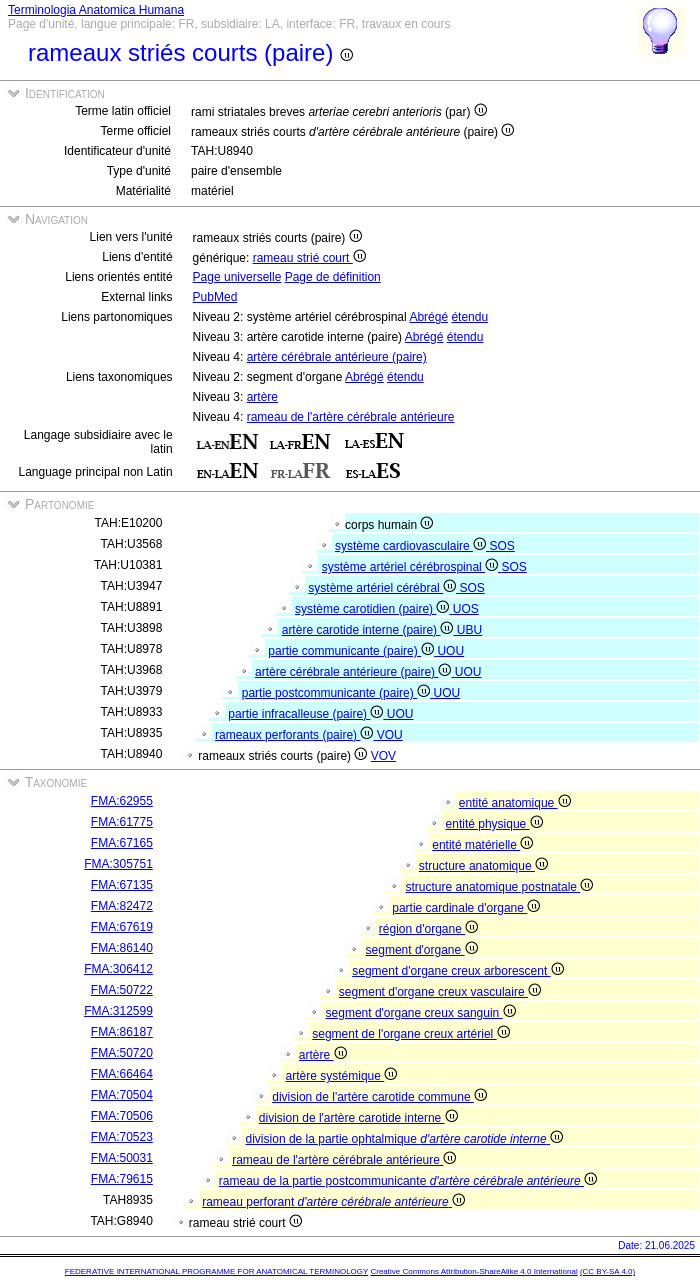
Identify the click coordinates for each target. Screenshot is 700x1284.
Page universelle (237, 277)
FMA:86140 (122, 948)
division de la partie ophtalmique (405, 1139)
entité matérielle (482, 845)
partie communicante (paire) (352, 651)
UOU (450, 651)
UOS (466, 609)
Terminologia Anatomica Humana (96, 10)
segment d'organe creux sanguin (421, 1013)
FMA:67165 (122, 843)
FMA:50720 (122, 1053)
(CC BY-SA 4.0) (607, 1271)
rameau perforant (333, 1202)
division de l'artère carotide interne (358, 1118)
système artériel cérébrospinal (412, 567)
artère (262, 397)
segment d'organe (422, 950)
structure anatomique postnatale (500, 887)
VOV (383, 756)
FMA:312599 (118, 1011)
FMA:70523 (122, 1137)
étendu (469, 317)
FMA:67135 (122, 885)
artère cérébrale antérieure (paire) (337, 357)
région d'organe (428, 929)
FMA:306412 (118, 969)
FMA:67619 (122, 927)
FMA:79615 (122, 1179)
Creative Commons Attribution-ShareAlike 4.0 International (473, 1271)
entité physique (494, 824)
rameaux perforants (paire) (296, 735)
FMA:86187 (122, 1032)
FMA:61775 (122, 822)
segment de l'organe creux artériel (410, 1034)
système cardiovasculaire (412, 546)
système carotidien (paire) (374, 609)
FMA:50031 (122, 1158)
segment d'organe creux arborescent (457, 971)
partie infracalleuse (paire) (307, 714)
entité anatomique (515, 803)
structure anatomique (483, 866)
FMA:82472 (122, 906)
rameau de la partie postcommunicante (408, 1181)
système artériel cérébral (383, 588)
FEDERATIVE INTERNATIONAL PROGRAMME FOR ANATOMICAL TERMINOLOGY (216, 1271)
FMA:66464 (122, 1074)
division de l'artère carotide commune (379, 1097)
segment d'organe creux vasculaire (440, 992)
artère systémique (342, 1076)
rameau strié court (309, 258)
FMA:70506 (122, 1116)
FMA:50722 (122, 990)
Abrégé (428, 317)
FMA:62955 (122, 801)
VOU (390, 735)
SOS (501, 546)
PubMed (215, 297)
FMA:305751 (118, 864)
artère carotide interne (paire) (369, 630)
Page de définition (333, 277)
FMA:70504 (122, 1095)
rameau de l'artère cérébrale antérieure (351, 417)
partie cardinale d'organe (466, 908)
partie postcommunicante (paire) (338, 693)
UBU (469, 630)
